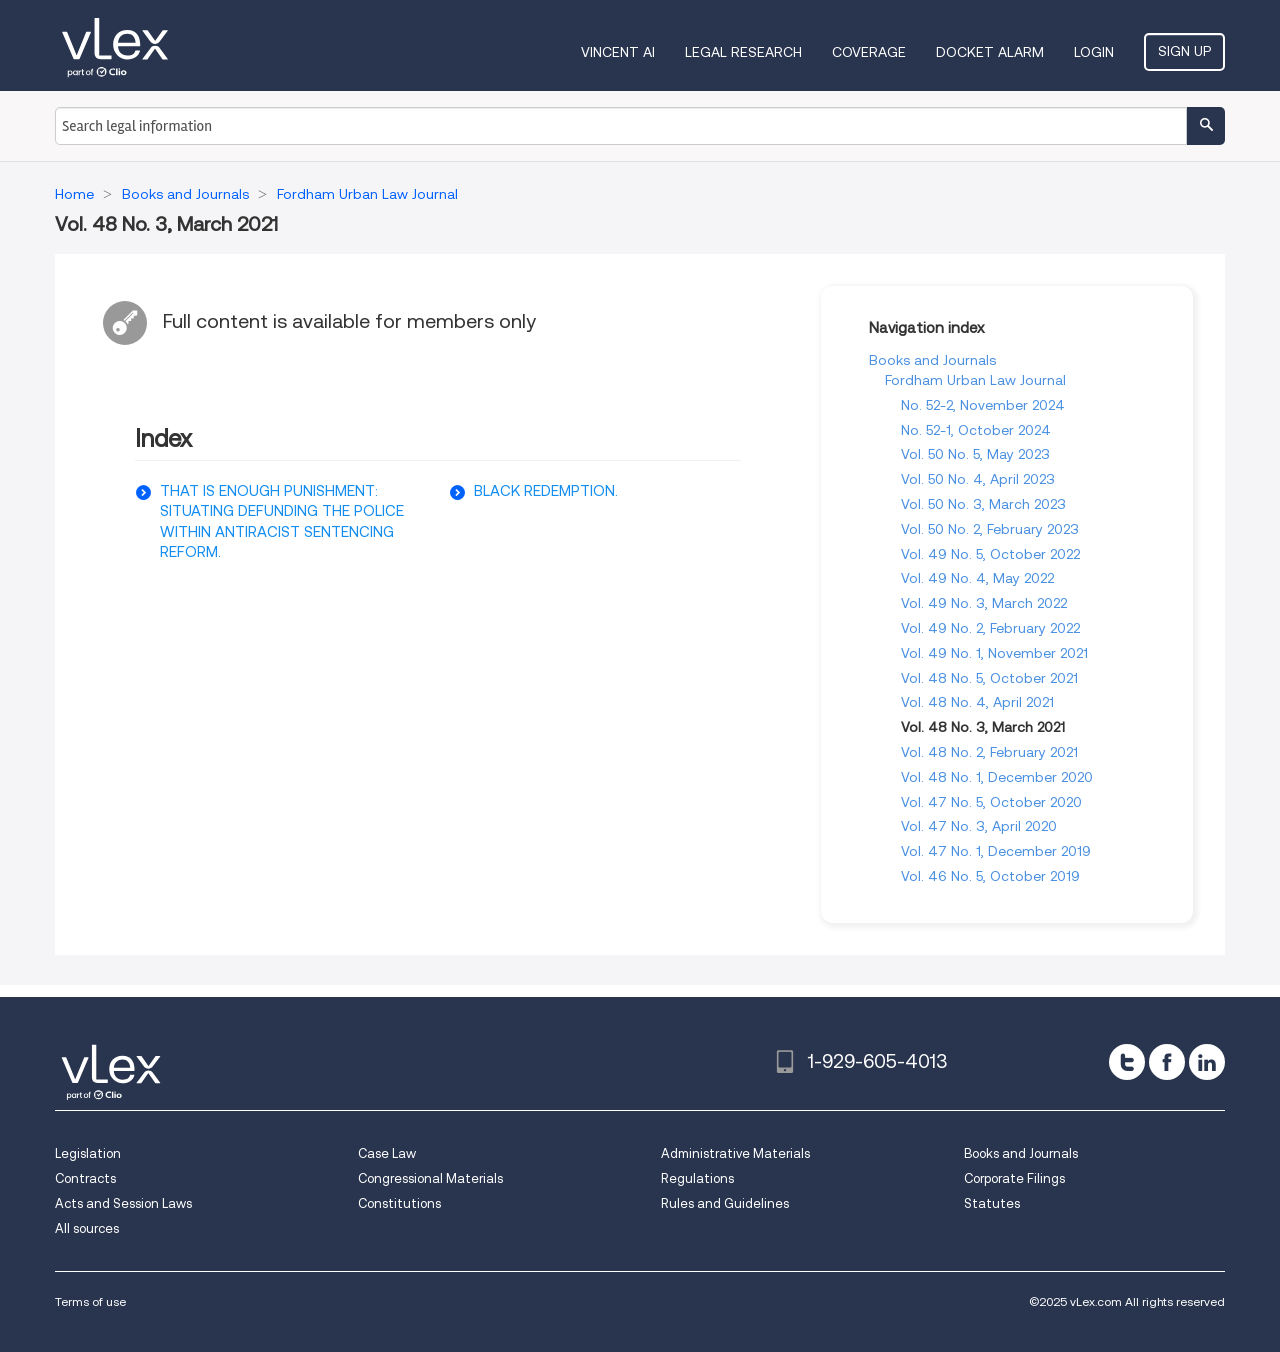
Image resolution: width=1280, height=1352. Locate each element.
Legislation (88, 1153)
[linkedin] (1207, 1062)
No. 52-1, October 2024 (976, 430)
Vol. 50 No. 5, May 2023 (975, 454)
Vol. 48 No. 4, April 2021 (977, 702)
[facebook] (1167, 1062)
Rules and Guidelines (725, 1203)
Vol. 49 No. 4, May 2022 (977, 578)
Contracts (85, 1178)
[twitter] (1127, 1062)
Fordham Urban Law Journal (975, 380)
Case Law (387, 1153)
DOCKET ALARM (990, 52)
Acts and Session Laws (123, 1203)
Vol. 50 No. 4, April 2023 (978, 479)
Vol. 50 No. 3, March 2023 (983, 504)
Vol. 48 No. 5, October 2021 (989, 678)
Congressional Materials (430, 1178)
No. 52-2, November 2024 (983, 405)
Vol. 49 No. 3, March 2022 (984, 603)
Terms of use (90, 1301)
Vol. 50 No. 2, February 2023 (990, 529)
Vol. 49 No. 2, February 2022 (990, 628)
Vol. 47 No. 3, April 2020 (979, 826)
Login (1094, 52)
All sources (87, 1228)
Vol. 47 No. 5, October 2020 (991, 802)
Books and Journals (932, 360)
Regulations (697, 1178)
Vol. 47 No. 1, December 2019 (996, 851)
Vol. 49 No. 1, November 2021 (994, 653)
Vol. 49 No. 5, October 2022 (990, 554)
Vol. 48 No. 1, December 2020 (997, 777)
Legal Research (743, 52)
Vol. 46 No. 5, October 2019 (990, 876)
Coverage (869, 52)
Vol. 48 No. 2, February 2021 (989, 752)
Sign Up (1184, 51)
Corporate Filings (1014, 1178)
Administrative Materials (735, 1153)
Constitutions (399, 1203)
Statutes (992, 1203)
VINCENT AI (618, 52)
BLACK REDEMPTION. (546, 491)
